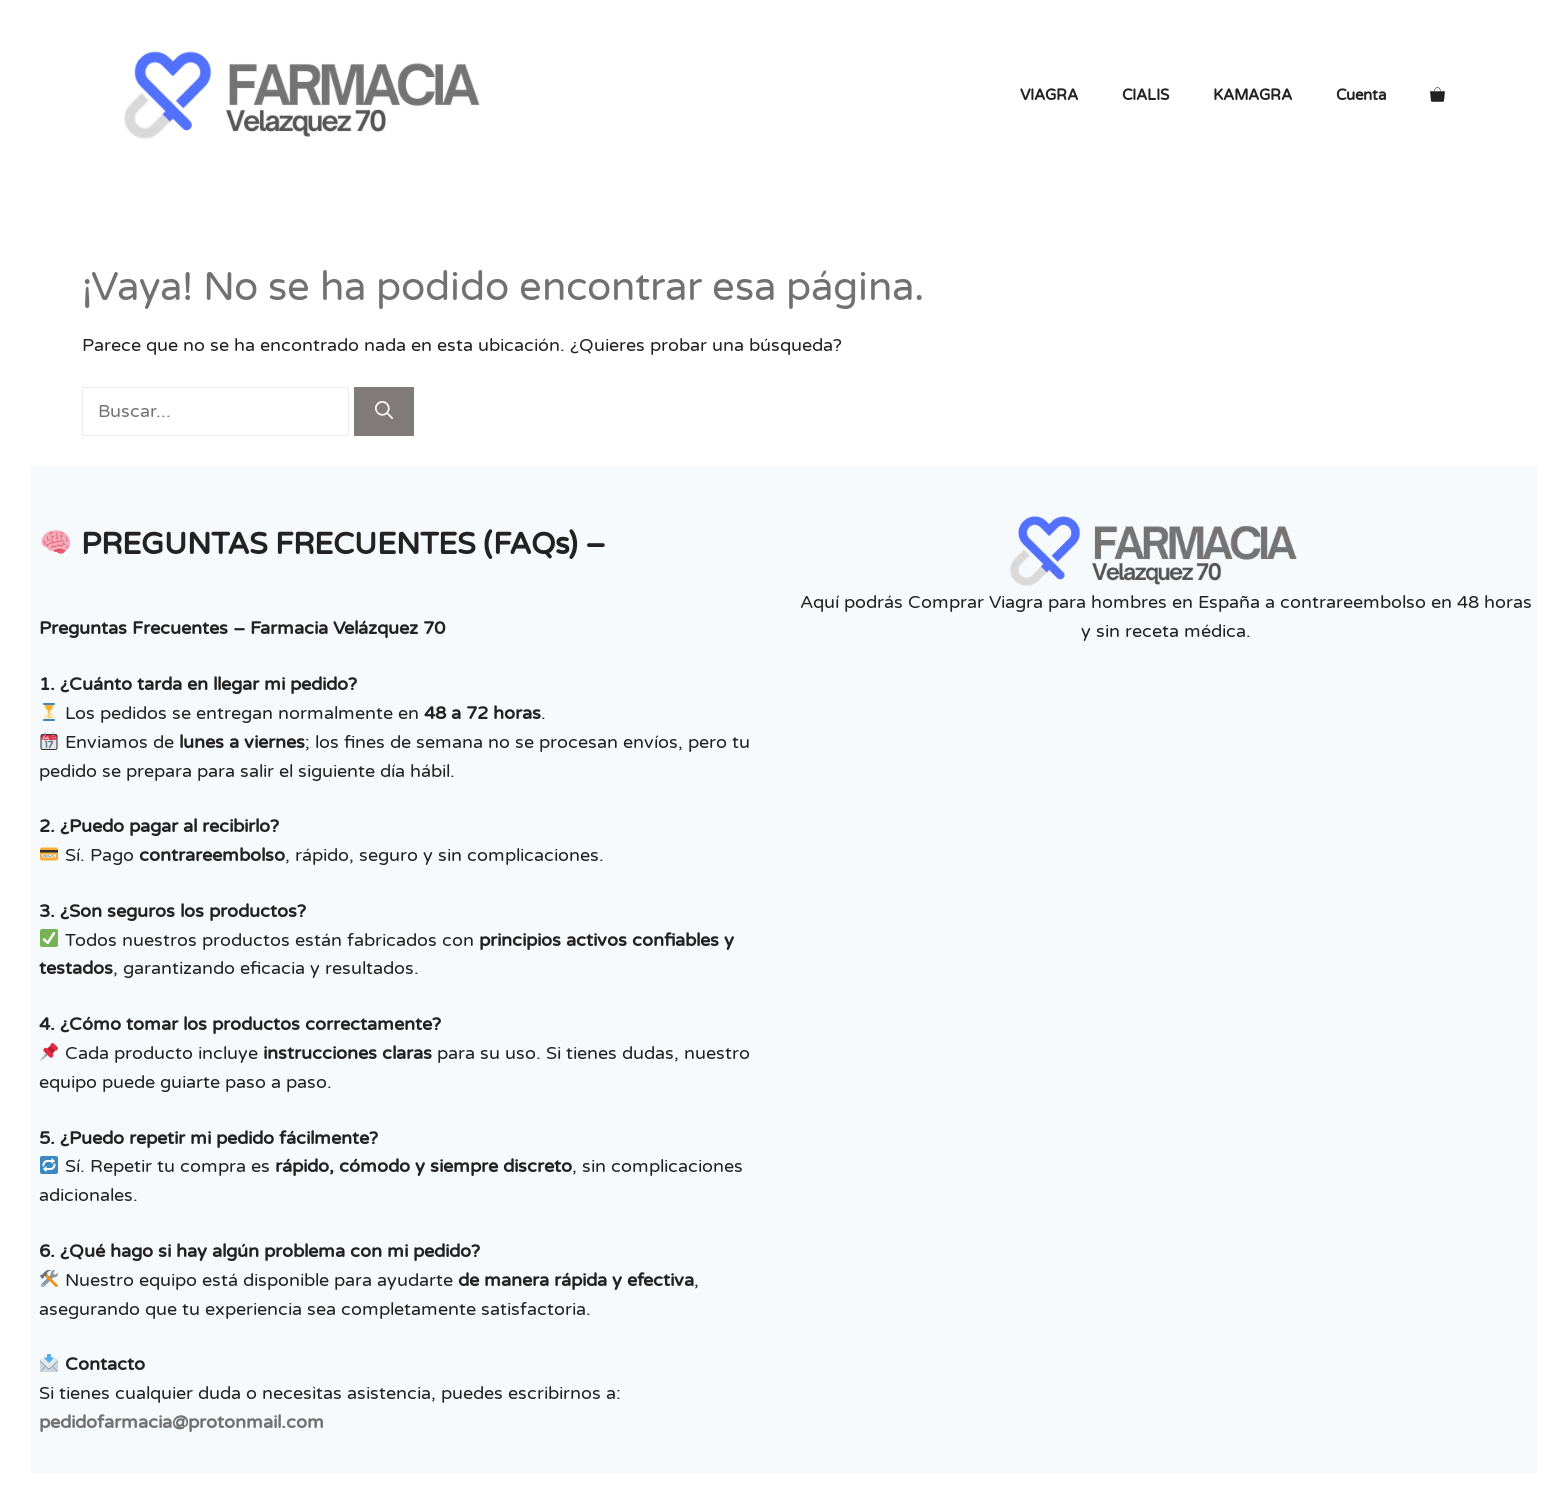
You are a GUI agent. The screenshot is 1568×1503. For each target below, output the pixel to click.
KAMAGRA (1252, 95)
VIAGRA (1049, 95)
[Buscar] (384, 411)
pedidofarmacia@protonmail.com (181, 1422)
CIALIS (1145, 95)
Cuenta (1361, 95)
